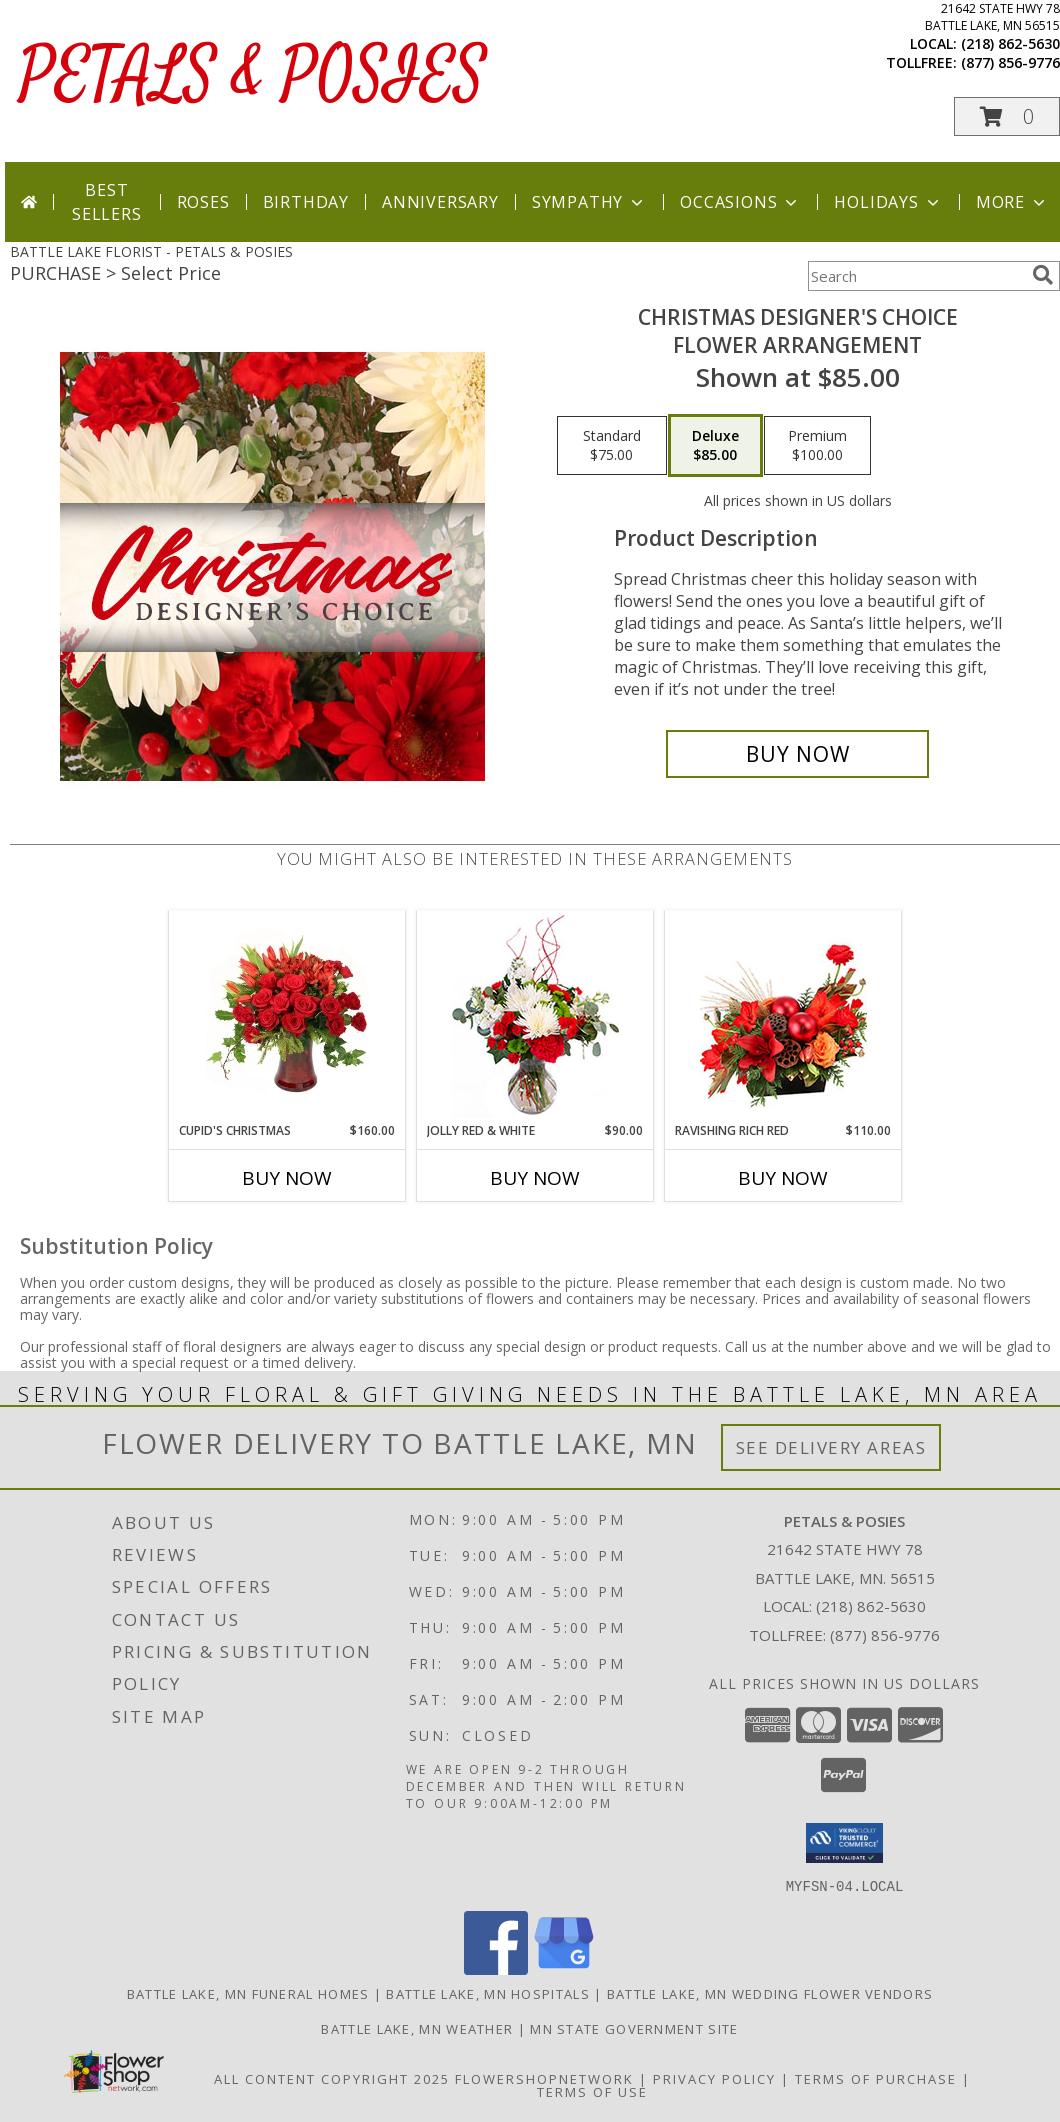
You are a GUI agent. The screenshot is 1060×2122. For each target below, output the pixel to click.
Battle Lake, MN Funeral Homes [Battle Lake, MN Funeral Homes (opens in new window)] (248, 1993)
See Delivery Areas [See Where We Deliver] (831, 1447)
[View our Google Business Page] (564, 1968)
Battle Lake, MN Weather (417, 2028)
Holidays (888, 202)
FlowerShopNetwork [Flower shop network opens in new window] (544, 2078)
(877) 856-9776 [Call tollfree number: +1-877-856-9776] (1010, 62)
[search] (1043, 275)
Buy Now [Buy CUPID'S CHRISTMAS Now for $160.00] (287, 1178)
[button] (1007, 116)
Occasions (740, 202)
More (1012, 202)
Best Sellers (107, 202)
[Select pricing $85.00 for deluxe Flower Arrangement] (715, 446)
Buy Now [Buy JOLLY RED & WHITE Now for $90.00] (535, 1178)
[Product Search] (916, 276)
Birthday (306, 202)
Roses (203, 202)
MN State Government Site (634, 2028)
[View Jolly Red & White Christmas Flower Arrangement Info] (535, 1016)
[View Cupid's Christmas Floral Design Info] (287, 1016)
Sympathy (589, 202)
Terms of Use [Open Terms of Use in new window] (592, 2091)
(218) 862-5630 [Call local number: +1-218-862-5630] (1010, 43)
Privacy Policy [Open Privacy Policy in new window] (714, 2078)
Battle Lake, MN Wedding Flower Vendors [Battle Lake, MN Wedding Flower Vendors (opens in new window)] (770, 1993)
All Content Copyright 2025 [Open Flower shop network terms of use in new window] (332, 2078)
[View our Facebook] (496, 1968)
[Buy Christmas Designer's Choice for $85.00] (797, 754)
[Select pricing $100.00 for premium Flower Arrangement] (817, 446)
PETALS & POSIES (253, 76)
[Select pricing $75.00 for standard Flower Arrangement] (612, 446)
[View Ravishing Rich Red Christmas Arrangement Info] (783, 1016)
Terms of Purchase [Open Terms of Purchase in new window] (876, 2078)
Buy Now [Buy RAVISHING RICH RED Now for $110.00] (783, 1178)
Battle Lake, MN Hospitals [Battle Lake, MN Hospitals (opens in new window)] (488, 1993)
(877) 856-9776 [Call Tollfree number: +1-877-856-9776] (885, 1635)
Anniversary (440, 202)
